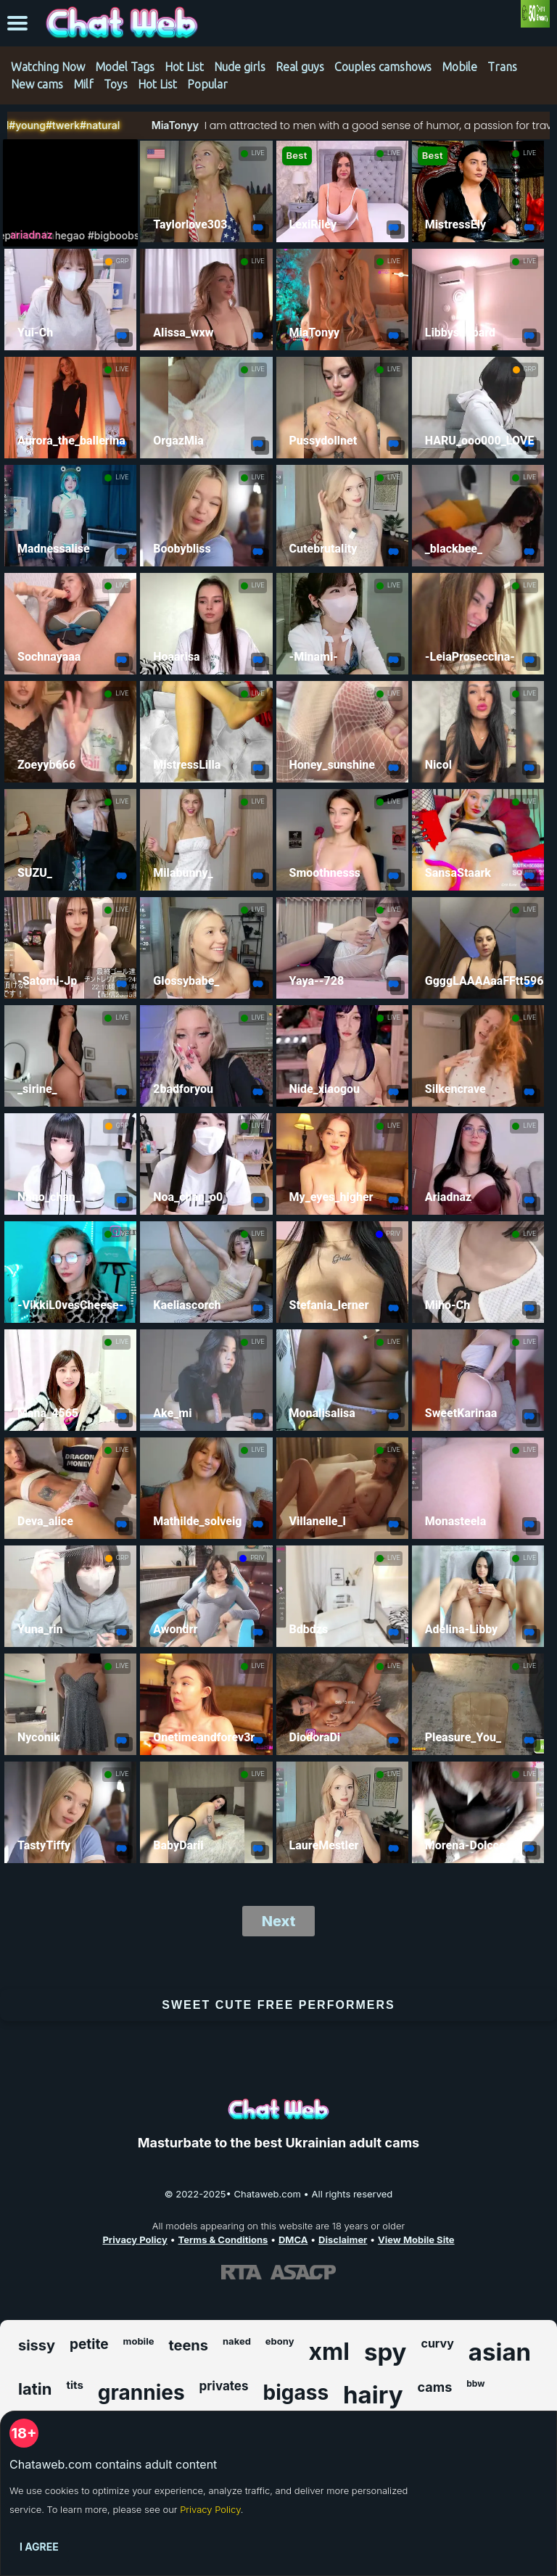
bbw (475, 2383)
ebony (279, 2341)
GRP (122, 261)
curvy (437, 2343)
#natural (24, 125)
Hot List (184, 66)
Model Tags (124, 66)
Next (279, 1921)
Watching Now (48, 66)
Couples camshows (383, 66)
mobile (138, 2341)
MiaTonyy (98, 125)
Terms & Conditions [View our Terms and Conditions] (223, 2239)
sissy (36, 2345)
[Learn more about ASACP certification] (303, 2272)
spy (385, 2351)
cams (435, 2387)
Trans (502, 66)
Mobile (459, 66)
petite (89, 2344)
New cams (37, 84)
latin (34, 2388)
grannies (141, 2392)
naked (237, 2341)
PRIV (393, 1233)
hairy (373, 2394)
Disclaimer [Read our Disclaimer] (342, 2239)
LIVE (258, 153)
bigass (296, 2392)
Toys (116, 84)
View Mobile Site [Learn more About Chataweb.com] (416, 2239)
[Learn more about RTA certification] (241, 2272)
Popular (207, 84)
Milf (83, 84)
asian (500, 2351)
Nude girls (239, 66)
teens (188, 2345)
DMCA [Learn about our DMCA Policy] (293, 2239)
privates (224, 2386)
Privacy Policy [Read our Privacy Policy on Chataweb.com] (134, 2239)
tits (74, 2385)
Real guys (300, 66)
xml (328, 2351)
